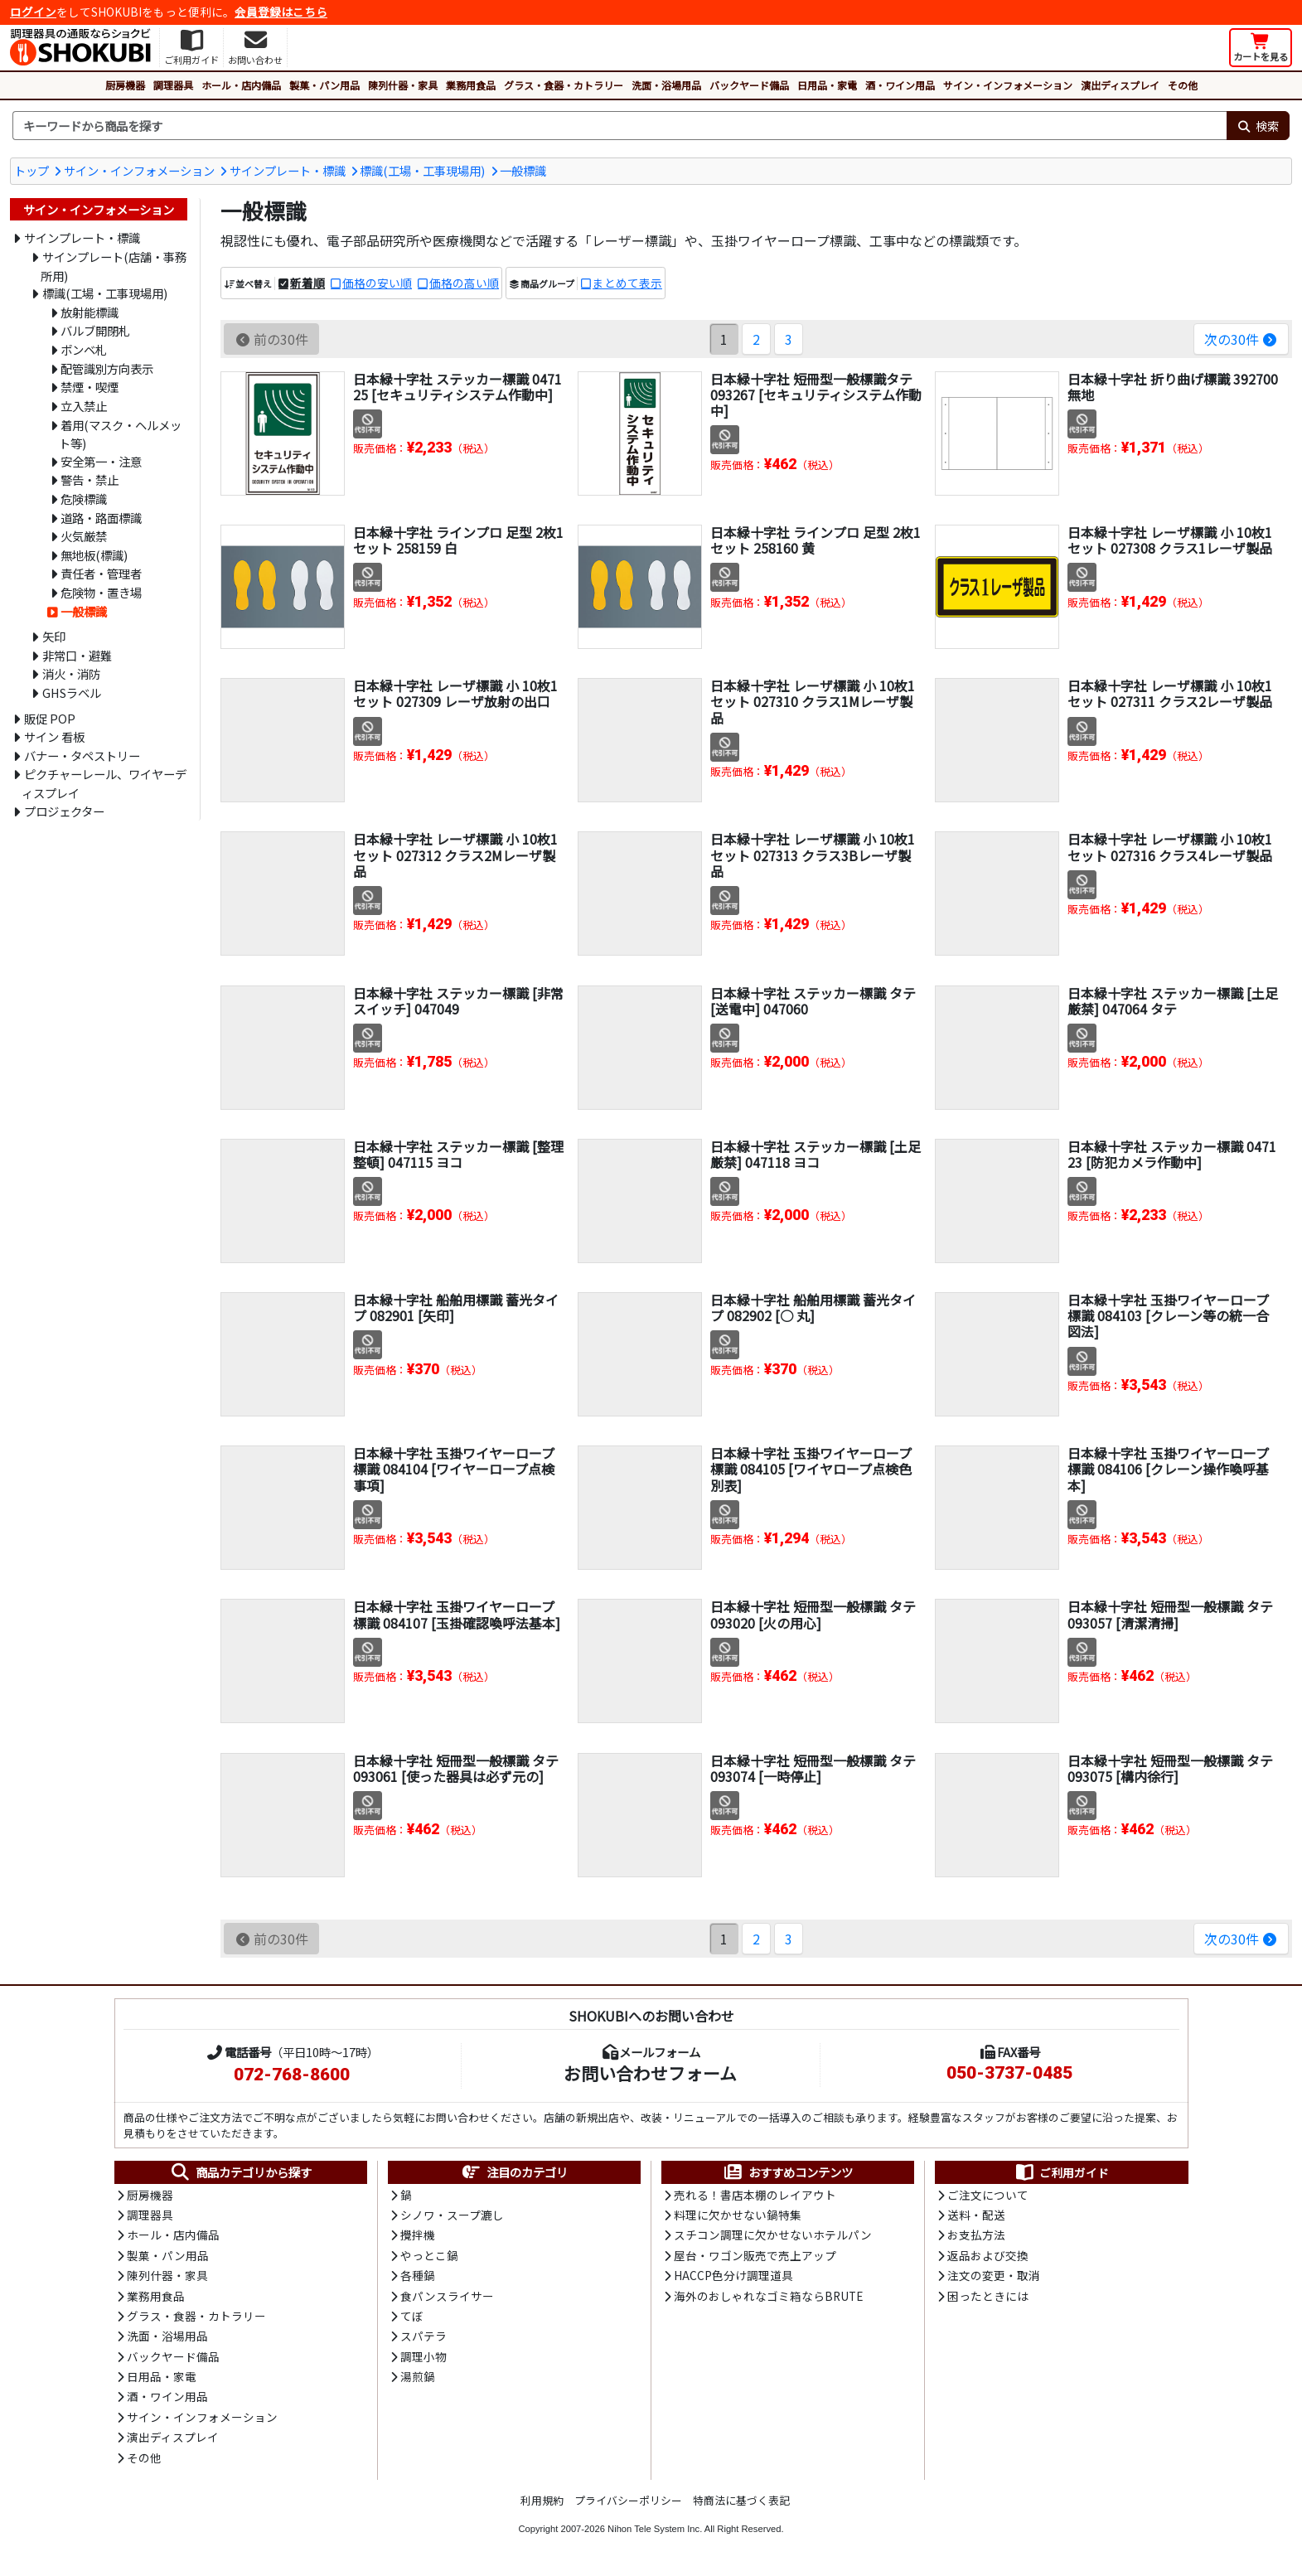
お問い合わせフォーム (650, 2072)
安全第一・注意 (101, 461)
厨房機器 (125, 85)
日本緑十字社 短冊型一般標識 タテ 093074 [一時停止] (813, 1768)
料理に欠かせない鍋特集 (737, 2214)
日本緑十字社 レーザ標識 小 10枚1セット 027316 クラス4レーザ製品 (1169, 846)
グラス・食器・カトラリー (563, 85)
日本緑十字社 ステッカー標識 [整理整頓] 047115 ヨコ (458, 1154)
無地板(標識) (94, 555)
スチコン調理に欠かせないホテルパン (773, 2234)
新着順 (307, 282)
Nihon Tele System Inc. (654, 2529)
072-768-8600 (292, 2075)
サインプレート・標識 (288, 170)
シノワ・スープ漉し (452, 2214)
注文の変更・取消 (993, 2275)
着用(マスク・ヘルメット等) (120, 434)
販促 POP (49, 718)
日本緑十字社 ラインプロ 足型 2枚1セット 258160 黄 (815, 540)
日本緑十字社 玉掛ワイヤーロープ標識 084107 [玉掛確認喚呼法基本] (456, 1614)
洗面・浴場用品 (666, 85)
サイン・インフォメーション (1007, 85)
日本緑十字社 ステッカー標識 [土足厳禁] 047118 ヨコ (815, 1154)
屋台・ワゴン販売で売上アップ (755, 2255)
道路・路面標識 (101, 517)
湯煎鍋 (417, 2376)
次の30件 (1241, 339)
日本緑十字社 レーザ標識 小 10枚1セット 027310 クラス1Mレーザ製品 (812, 701)
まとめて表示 (627, 282)
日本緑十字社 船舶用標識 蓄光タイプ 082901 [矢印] (456, 1307)
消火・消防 (71, 673)
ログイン (33, 11)
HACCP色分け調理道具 (733, 2275)
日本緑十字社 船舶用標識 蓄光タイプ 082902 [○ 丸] (813, 1307)
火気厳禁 (84, 536)
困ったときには (988, 2296)
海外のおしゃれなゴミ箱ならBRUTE (768, 2296)
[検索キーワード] (619, 126)
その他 (1183, 85)
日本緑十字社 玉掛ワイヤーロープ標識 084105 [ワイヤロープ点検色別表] (811, 1468)
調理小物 (423, 2356)
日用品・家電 (827, 85)
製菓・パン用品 (324, 85)
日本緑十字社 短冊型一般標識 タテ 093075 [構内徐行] (1170, 1768)
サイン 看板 (54, 736)
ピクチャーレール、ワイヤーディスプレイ (104, 783)
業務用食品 (471, 85)
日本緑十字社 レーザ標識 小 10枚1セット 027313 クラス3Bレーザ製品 (812, 854)
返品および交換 (988, 2255)
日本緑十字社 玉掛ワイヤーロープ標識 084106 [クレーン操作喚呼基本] (1168, 1468)
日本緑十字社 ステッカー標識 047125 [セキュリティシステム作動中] (457, 386)
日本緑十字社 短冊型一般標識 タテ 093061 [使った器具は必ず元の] (456, 1768)
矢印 (53, 636)
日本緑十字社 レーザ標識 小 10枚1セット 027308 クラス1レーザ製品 (1169, 540)
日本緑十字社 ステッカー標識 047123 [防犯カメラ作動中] (1171, 1154)
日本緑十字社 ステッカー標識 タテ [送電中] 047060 (813, 1001)
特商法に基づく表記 (741, 2500)
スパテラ (423, 2335)
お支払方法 (976, 2234)
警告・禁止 (90, 479)
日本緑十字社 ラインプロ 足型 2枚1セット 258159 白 (458, 540)
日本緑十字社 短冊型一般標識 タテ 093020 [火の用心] (813, 1614)
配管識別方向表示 (107, 368)
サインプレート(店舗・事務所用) (113, 266)
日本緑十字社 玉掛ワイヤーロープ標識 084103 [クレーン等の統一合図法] (1168, 1315)
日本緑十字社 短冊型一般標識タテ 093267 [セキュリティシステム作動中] (816, 394)
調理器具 (173, 85)
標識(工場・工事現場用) (422, 170)
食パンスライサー (447, 2296)
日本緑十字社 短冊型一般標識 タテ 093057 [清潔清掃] (1170, 1614)
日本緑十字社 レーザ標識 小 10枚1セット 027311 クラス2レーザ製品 (1169, 693)
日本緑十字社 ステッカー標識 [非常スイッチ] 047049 (458, 1001)
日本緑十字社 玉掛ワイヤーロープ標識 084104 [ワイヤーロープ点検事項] (453, 1468)
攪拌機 (417, 2234)
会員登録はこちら (281, 11)
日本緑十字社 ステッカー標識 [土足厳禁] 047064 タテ (1172, 1001)
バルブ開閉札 (95, 330)
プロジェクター (64, 811)
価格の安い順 (377, 282)
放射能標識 (90, 312)
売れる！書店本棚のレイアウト (755, 2194)
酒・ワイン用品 (900, 85)
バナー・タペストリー (82, 755)
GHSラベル (71, 692)
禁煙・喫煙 (90, 386)
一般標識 (523, 170)
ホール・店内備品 (241, 85)
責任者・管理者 (101, 573)
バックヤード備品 (749, 85)
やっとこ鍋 (429, 2255)
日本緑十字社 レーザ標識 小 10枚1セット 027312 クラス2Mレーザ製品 (455, 854)
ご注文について (988, 2194)
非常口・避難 (77, 655)
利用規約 (542, 2500)
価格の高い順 (464, 282)
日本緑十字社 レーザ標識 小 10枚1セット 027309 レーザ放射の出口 (455, 693)
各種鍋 (417, 2275)
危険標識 (84, 498)
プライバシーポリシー (628, 2500)
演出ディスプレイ (1120, 85)
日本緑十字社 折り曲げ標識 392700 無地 (1172, 386)
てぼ (412, 2315)
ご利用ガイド (1061, 2172)
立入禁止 (84, 405)
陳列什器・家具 (403, 85)
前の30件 (271, 339)
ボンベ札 (84, 349)
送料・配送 (976, 2214)
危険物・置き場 (101, 592)
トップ (31, 170)
